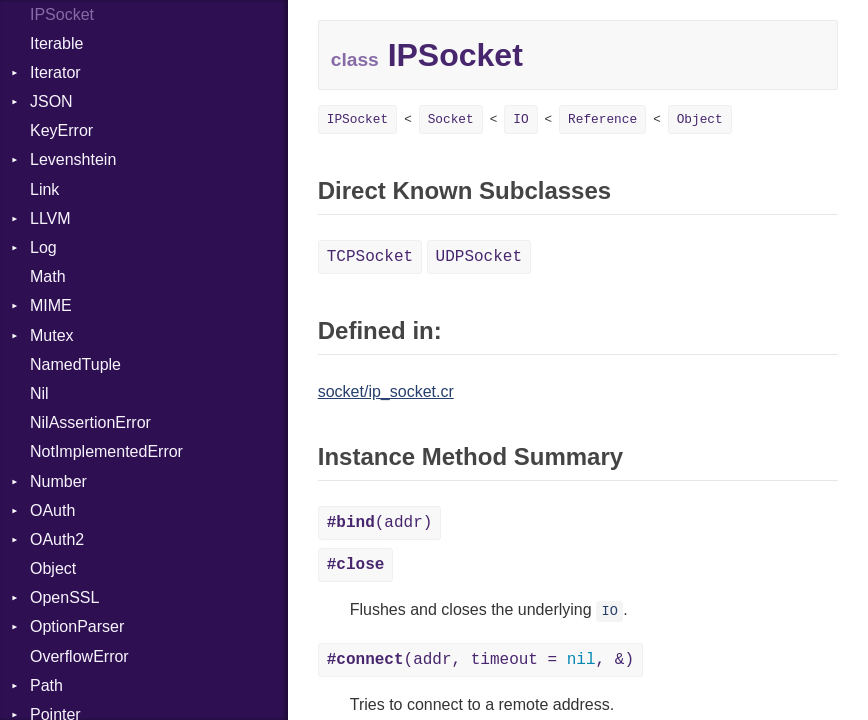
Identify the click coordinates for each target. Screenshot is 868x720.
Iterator (55, 72)
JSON (51, 101)
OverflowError (79, 656)
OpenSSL (64, 597)
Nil (39, 393)
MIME (51, 305)
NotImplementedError (106, 451)
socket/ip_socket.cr (386, 391)
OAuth (52, 510)
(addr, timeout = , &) (480, 660)
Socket (451, 119)
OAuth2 (57, 539)
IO (520, 119)
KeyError (61, 130)
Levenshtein (73, 159)
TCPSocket (370, 257)
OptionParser (77, 626)
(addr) (380, 523)
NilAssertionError (90, 422)
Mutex (52, 335)
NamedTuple (75, 364)
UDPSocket (479, 257)
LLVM (50, 218)
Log (43, 247)
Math (48, 276)
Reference (602, 119)
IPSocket (357, 119)
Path (46, 685)
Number (58, 481)
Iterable (56, 43)
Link (44, 189)
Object (53, 568)
